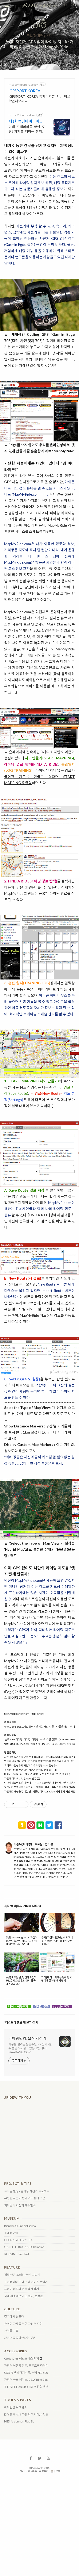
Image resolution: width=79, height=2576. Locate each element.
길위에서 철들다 (14, 2329)
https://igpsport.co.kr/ (23, 84)
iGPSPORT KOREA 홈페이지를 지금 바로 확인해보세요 (39, 98)
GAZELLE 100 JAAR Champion (24, 2259)
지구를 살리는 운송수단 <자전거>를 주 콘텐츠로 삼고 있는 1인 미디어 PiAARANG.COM (30, 2061)
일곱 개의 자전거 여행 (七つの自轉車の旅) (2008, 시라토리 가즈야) (39, 1761)
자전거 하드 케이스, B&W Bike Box (26, 2392)
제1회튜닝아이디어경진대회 (26, 121)
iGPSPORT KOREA (24, 90)
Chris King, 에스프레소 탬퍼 (21, 2371)
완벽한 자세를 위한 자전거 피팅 (23, 2336)
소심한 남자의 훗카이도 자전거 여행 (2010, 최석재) (30, 1769)
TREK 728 (11, 2246)
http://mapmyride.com (16, 1713)
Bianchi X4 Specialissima (20, 2238)
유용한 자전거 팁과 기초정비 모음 (24, 2211)
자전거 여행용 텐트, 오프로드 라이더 (26, 2378)
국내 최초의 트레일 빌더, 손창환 (23, 2309)
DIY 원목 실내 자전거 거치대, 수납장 (26, 2427)
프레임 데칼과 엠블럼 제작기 (21, 2301)
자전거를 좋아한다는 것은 (20, 2350)
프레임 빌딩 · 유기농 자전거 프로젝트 (26, 2204)
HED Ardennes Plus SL (19, 2434)
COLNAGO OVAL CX (18, 2253)
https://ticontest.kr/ (22, 115)
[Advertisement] (39, 1898)
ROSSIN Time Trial (16, 2267)
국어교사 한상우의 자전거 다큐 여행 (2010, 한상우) (30, 1765)
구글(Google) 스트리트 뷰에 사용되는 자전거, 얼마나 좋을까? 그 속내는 (40, 1726)
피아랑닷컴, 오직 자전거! (28, 2051)
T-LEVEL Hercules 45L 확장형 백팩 (26, 2399)
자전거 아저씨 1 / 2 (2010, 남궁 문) (22, 1778)
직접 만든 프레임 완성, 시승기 (22, 2287)
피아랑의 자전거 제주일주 (20, 2218)
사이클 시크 (11, 2343)
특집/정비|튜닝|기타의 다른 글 (22, 1919)
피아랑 (26, 56)
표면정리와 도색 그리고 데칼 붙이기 (26, 2295)
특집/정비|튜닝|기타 (39, 35)
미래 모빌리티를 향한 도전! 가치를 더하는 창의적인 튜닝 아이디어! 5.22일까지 (27, 129)
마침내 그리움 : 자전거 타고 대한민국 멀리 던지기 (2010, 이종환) (37, 1774)
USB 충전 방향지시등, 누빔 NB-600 (26, 2385)
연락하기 (64, 1876)
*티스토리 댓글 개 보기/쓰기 (21, 2035)
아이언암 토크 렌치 (15, 2420)
